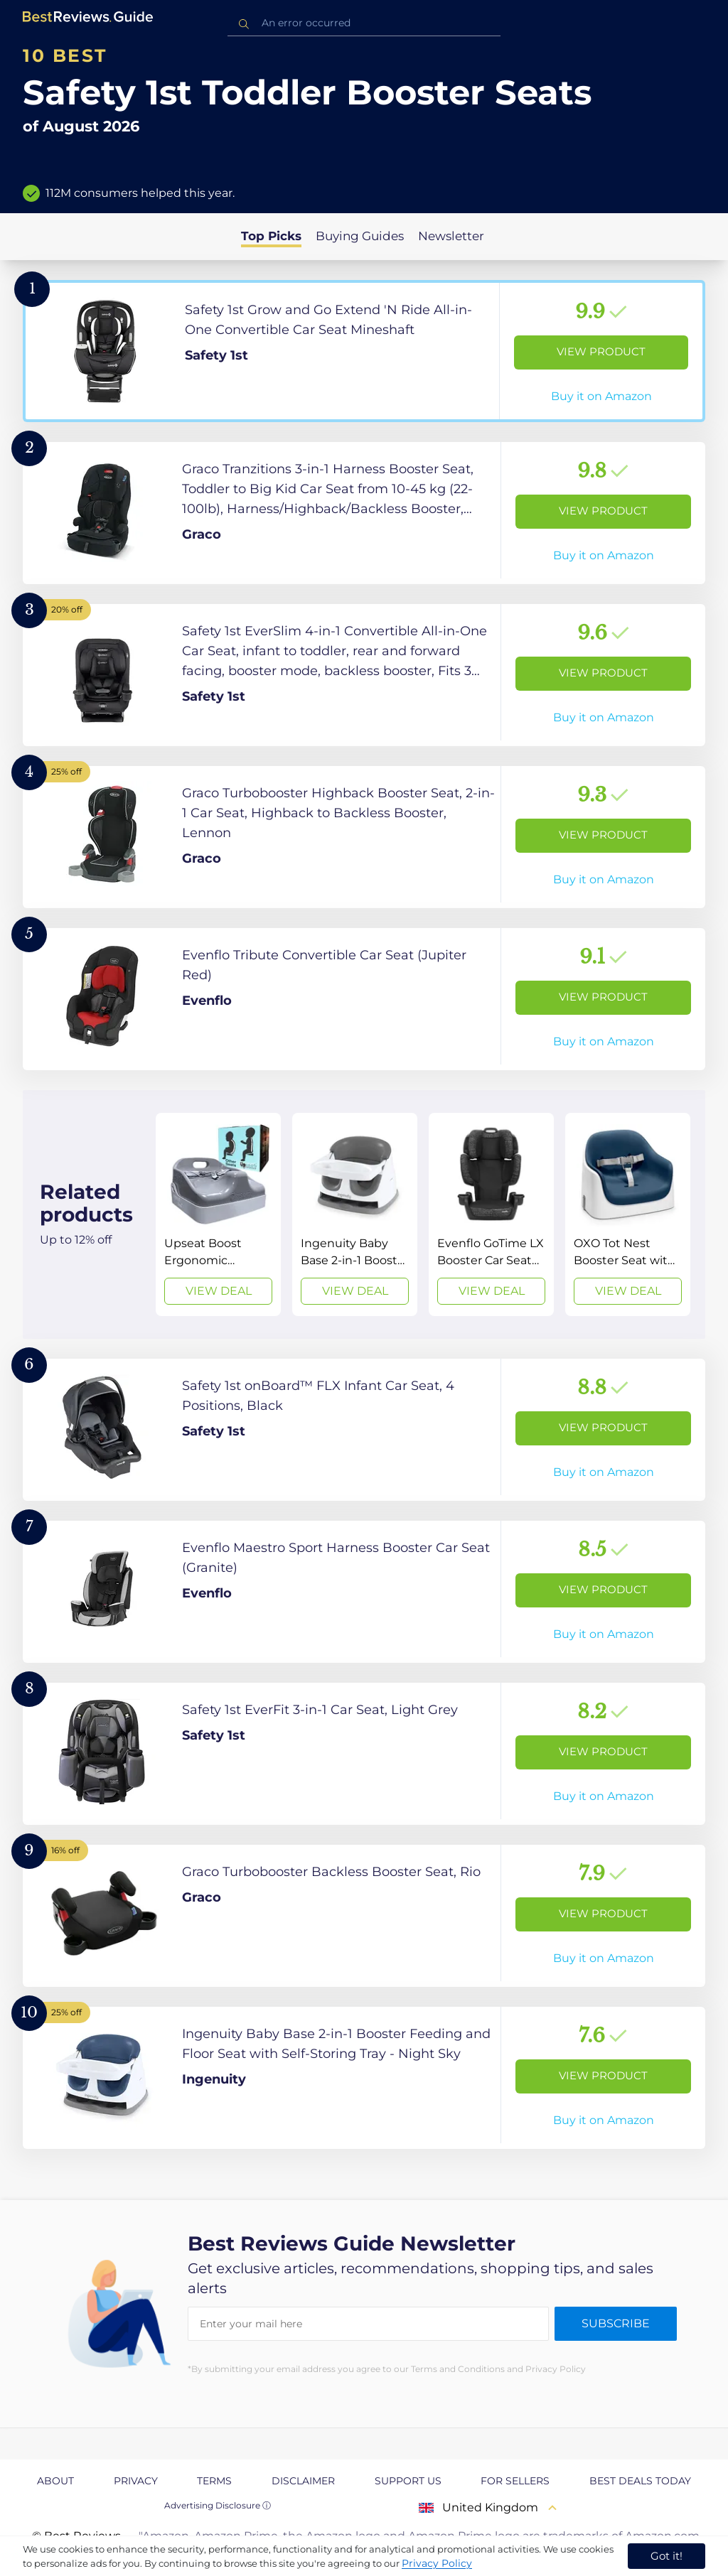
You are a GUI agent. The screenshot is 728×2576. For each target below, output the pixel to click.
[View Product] (364, 351)
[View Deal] (218, 1214)
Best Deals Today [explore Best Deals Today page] (640, 2480)
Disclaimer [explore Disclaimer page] (303, 2480)
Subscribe (616, 2323)
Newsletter (451, 236)
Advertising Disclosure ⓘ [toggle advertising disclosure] (217, 2505)
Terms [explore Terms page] (214, 2480)
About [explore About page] (55, 2480)
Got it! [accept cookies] (666, 2555)
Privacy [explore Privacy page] (136, 2480)
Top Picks (271, 236)
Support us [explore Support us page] (408, 2480)
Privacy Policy (437, 2563)
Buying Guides (360, 236)
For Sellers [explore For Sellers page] (515, 2480)
